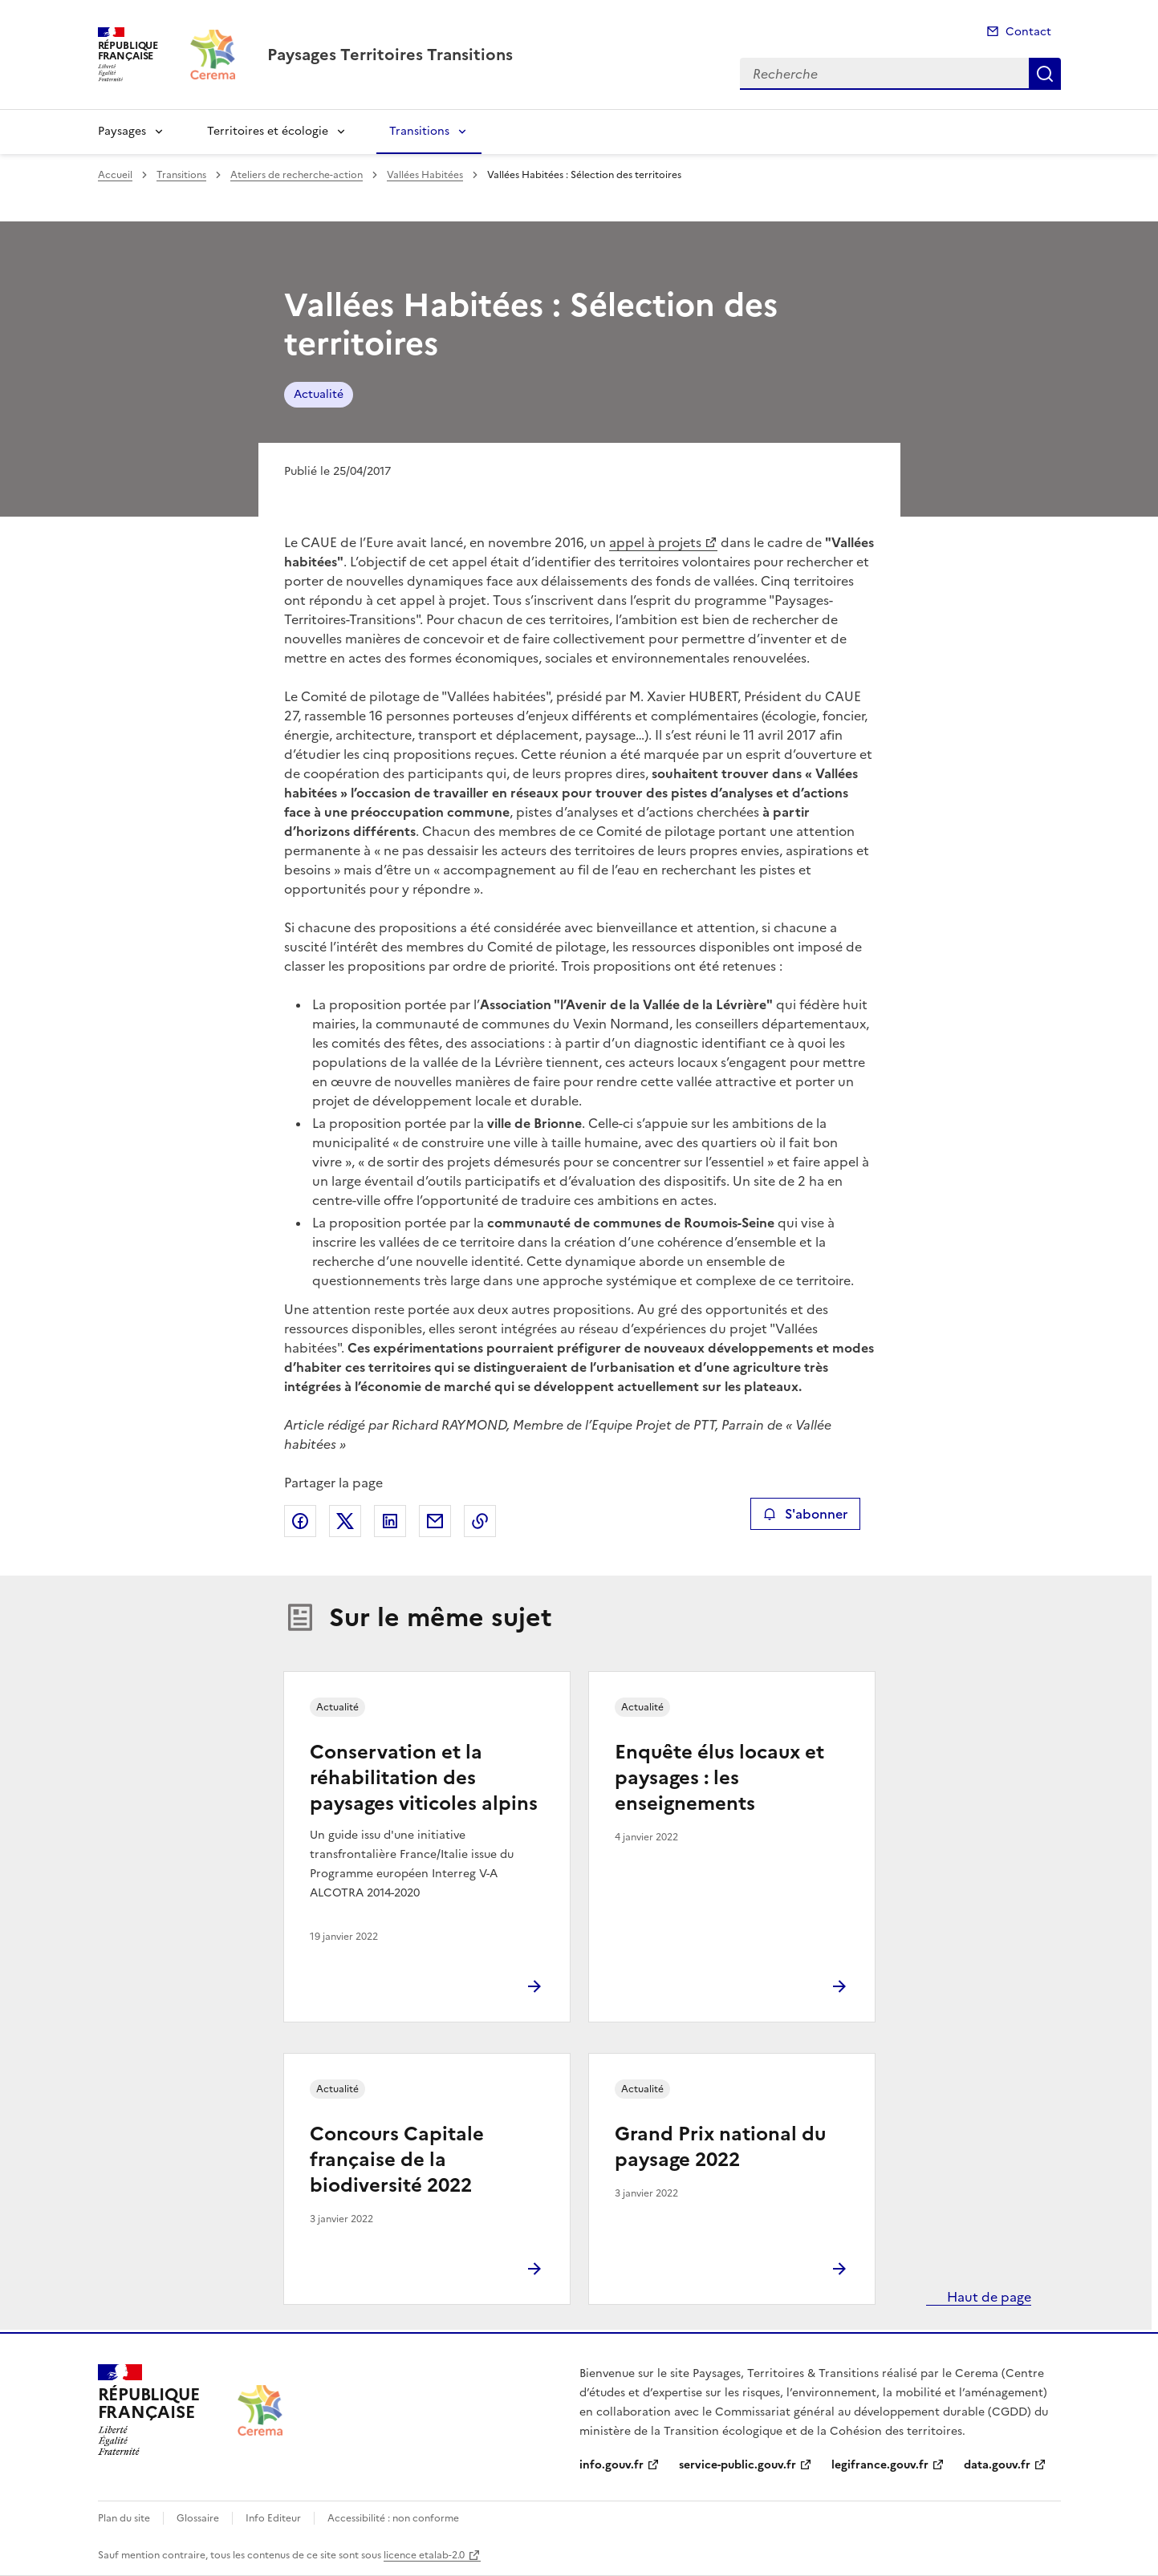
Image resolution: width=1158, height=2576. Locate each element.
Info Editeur (273, 2518)
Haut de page (987, 2296)
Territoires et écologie (267, 131)
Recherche (1045, 74)
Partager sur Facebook (300, 1521)
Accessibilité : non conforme (393, 2518)
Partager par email (435, 1521)
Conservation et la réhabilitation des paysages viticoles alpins (424, 1778)
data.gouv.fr (997, 2464)
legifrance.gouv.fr (879, 2464)
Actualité (318, 394)
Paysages (122, 131)
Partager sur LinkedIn (390, 1521)
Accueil (115, 175)
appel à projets (655, 542)
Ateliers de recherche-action (296, 175)
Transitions (419, 131)
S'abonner (805, 1513)
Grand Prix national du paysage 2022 (720, 2147)
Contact (1028, 31)
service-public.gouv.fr (737, 2464)
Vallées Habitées (425, 175)
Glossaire (198, 2518)
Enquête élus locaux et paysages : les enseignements (719, 1778)
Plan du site (124, 2518)
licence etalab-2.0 (424, 2555)
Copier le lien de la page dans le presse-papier (480, 1521)
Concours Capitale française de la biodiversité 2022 (397, 2160)
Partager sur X (345, 1521)
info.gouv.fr (611, 2464)
